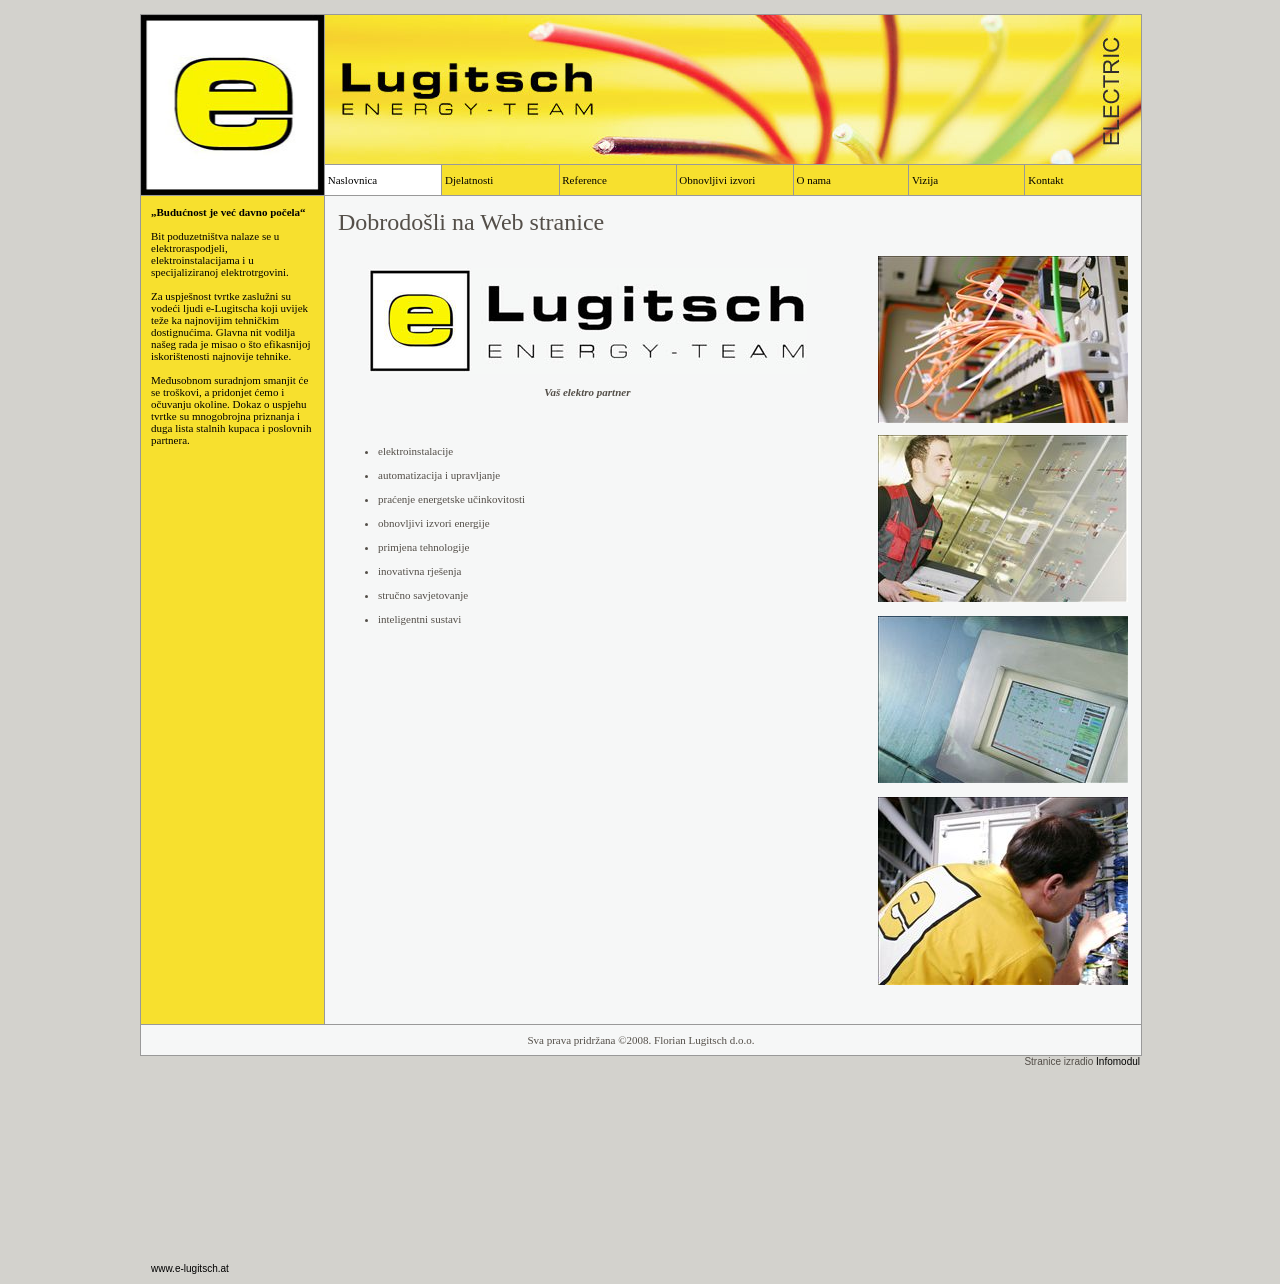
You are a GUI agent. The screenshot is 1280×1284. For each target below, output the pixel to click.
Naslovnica (352, 180)
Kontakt (1045, 180)
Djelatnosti (469, 180)
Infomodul (1118, 1061)
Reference (584, 180)
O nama (813, 180)
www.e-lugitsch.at (190, 1268)
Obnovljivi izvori (717, 180)
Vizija (925, 180)
